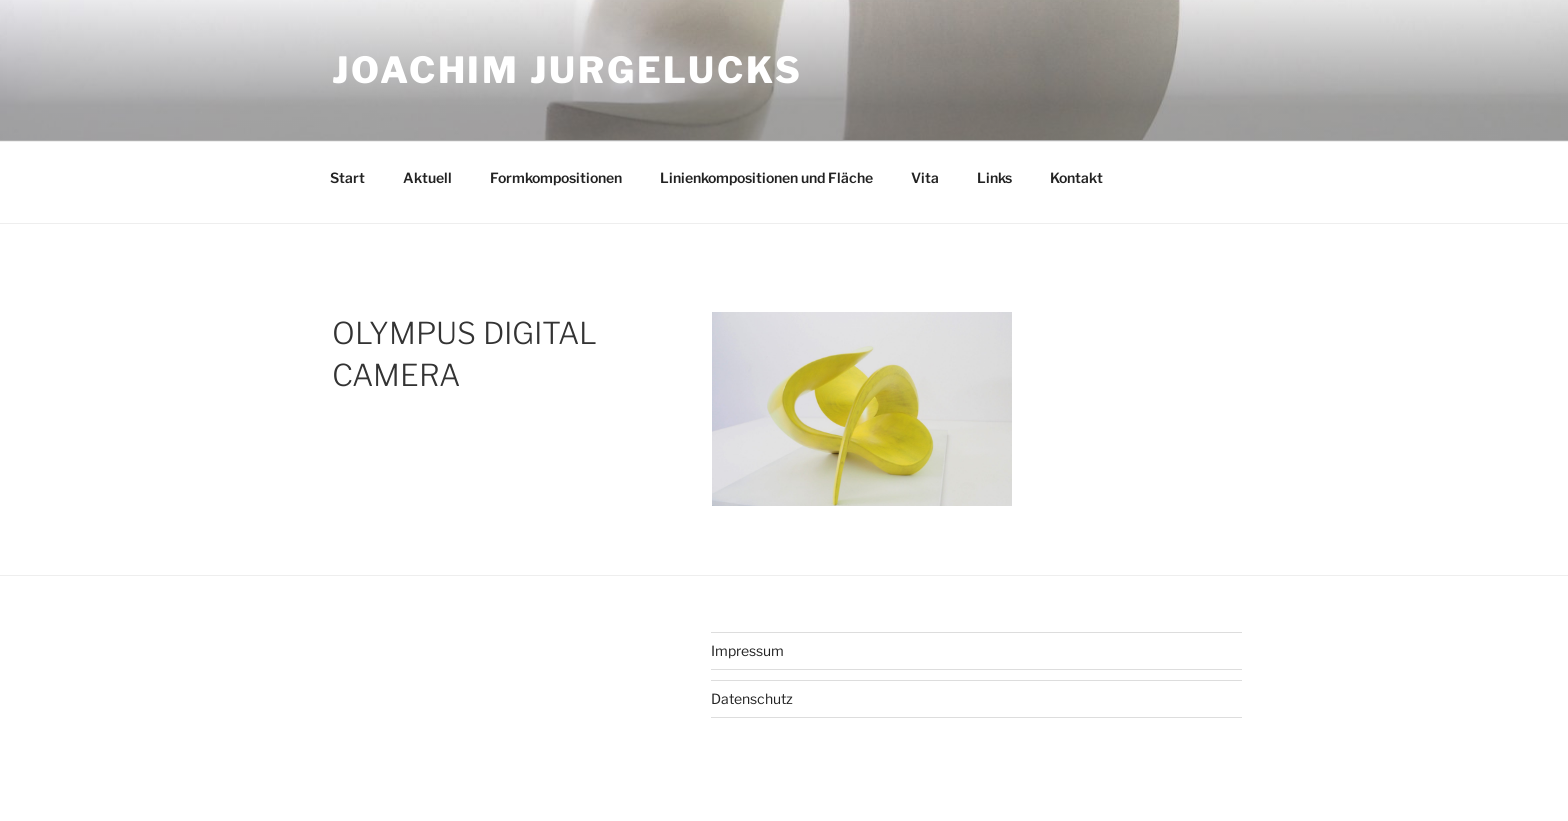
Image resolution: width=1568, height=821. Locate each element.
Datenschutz (752, 698)
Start (347, 177)
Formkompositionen (556, 177)
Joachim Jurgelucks (567, 70)
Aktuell (427, 177)
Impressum (747, 650)
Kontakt (1076, 177)
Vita (925, 177)
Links (994, 177)
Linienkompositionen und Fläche (766, 177)
